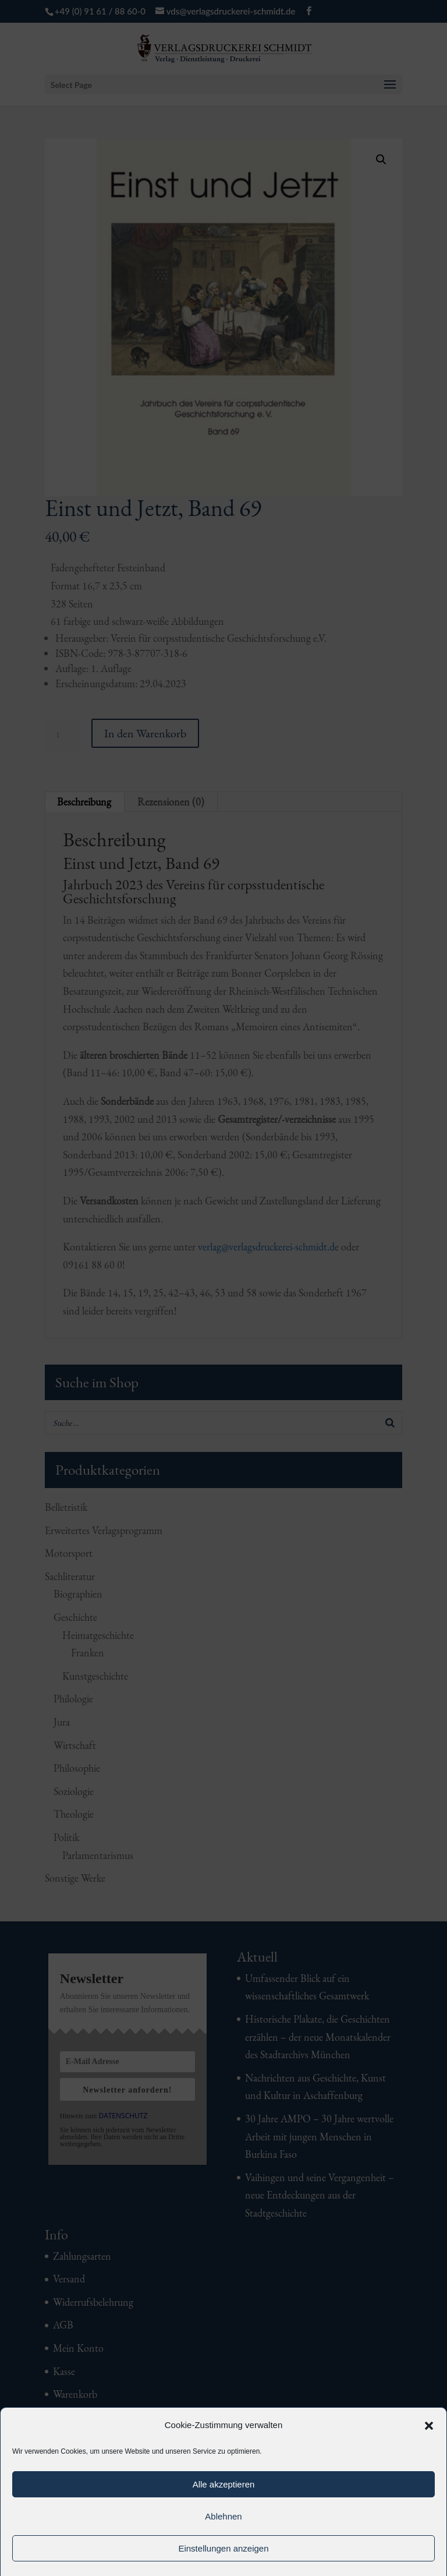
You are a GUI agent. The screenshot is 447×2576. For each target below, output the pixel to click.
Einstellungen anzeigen (223, 2548)
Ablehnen (223, 2516)
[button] (429, 2426)
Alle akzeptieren (224, 2484)
